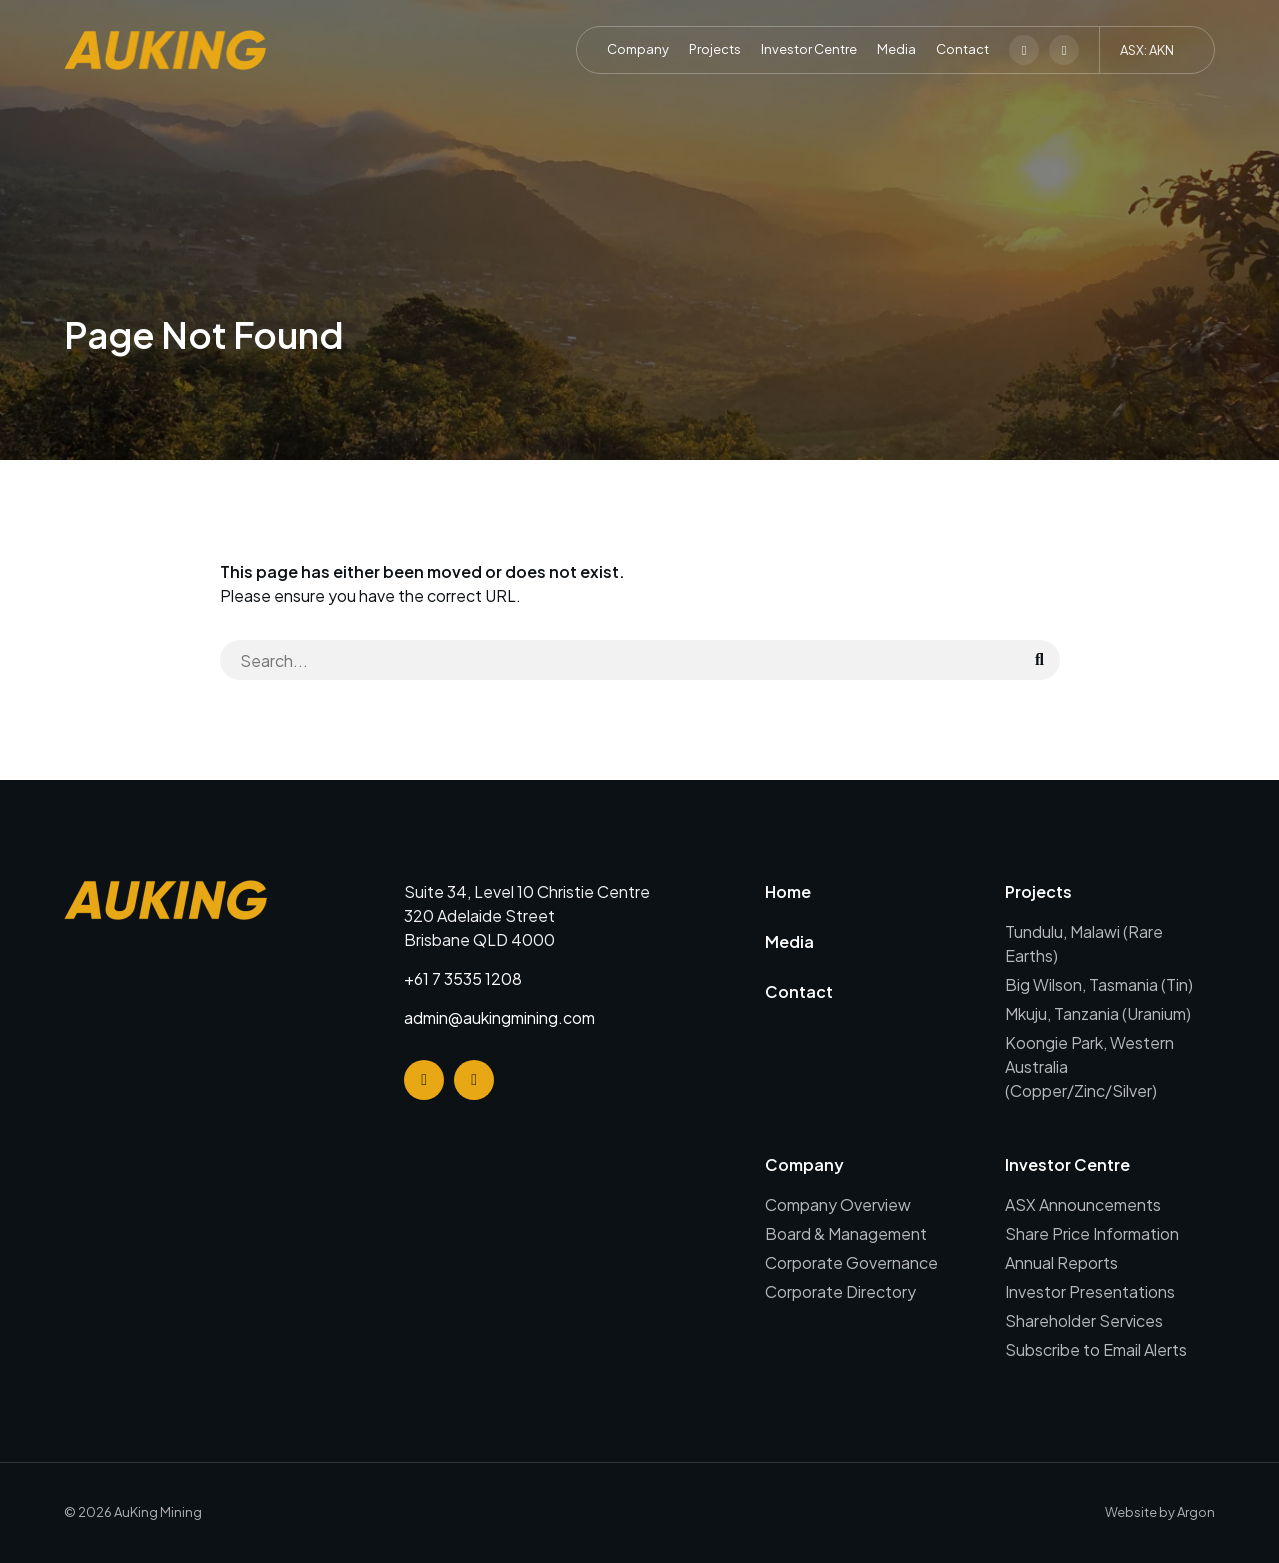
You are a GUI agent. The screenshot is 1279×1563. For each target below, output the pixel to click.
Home (788, 891)
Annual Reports (1061, 1262)
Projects (715, 49)
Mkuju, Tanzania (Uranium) (1098, 1013)
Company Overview (838, 1204)
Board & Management (846, 1233)
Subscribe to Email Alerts (1096, 1349)
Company (638, 49)
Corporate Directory (840, 1291)
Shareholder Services (1084, 1320)
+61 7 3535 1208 (463, 978)
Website (1131, 1512)
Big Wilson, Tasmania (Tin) (1099, 984)
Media (896, 49)
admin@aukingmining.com (499, 1017)
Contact (962, 49)
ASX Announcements (1083, 1204)
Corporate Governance (851, 1262)
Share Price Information (1092, 1233)
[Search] (620, 660)
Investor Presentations (1090, 1291)
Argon (1196, 1512)
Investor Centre (809, 49)
